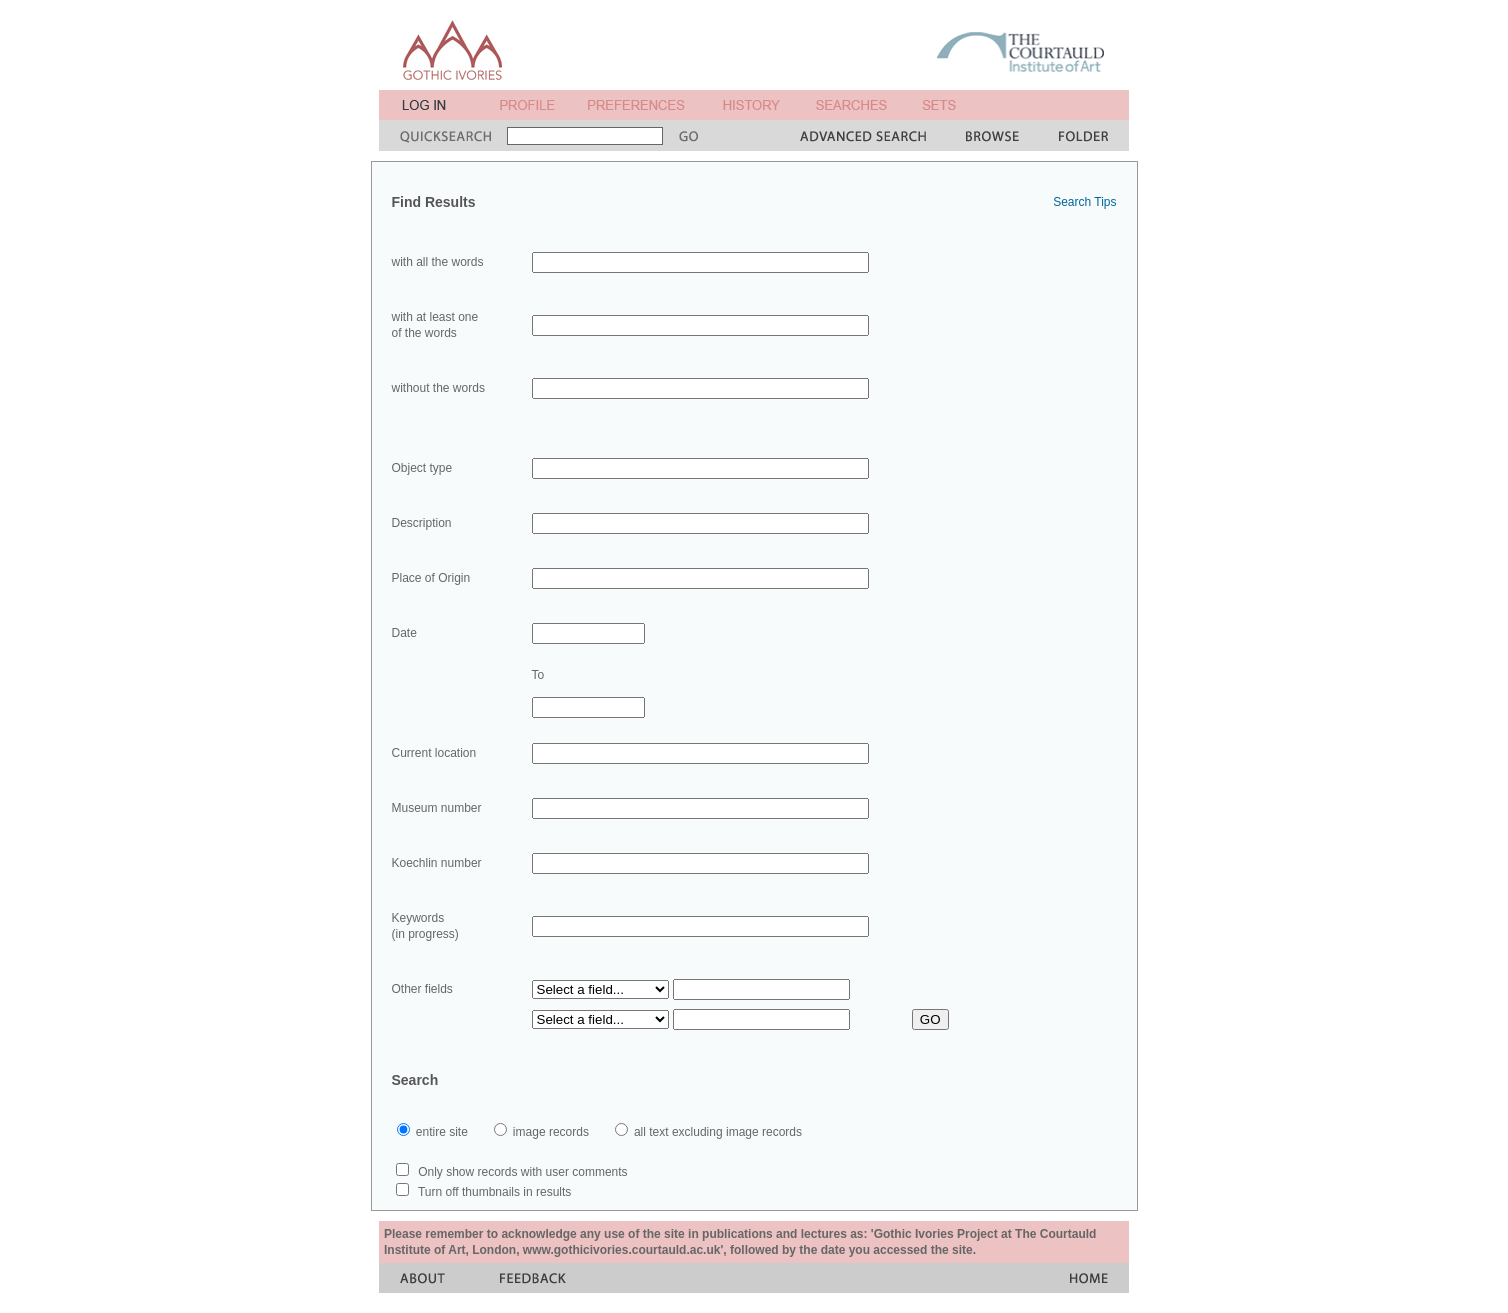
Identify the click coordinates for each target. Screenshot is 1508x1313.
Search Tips (1084, 202)
